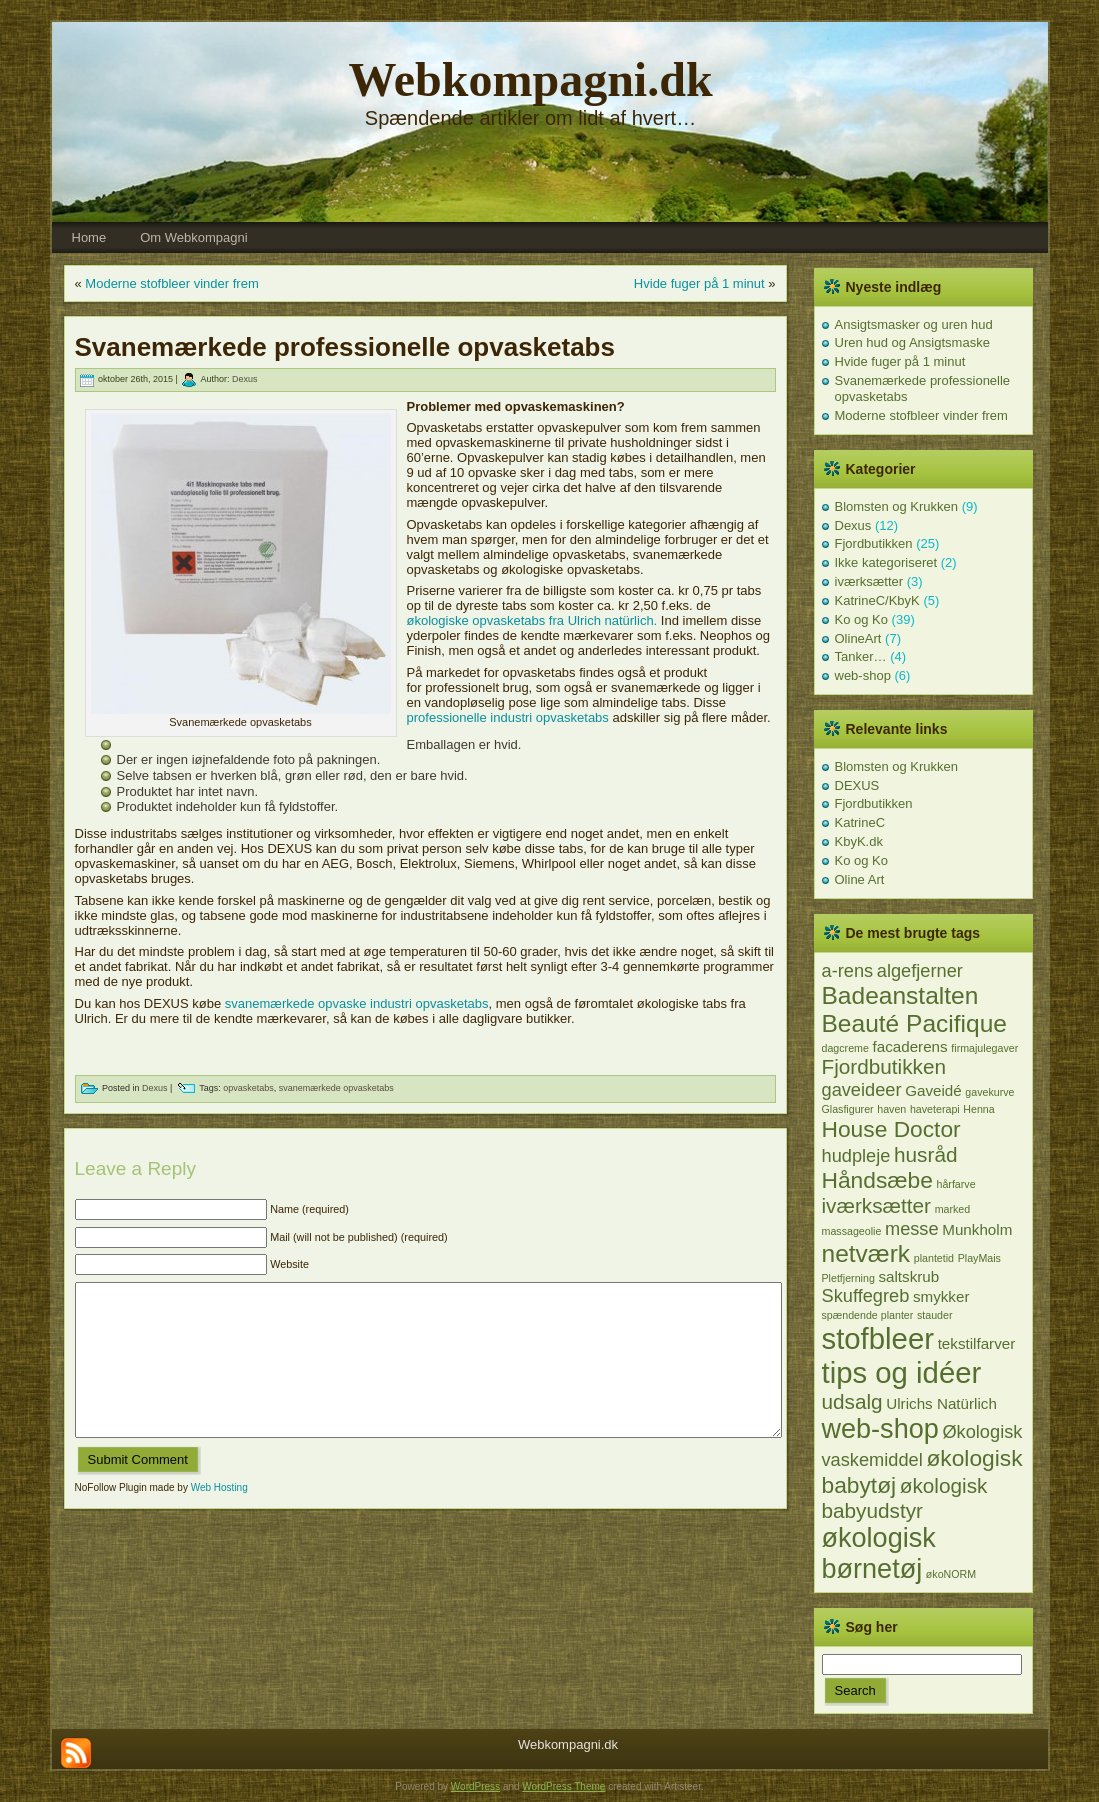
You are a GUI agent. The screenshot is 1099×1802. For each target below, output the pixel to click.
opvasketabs (248, 1089)
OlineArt (858, 638)
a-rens (848, 970)
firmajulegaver (984, 1048)
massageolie (852, 1231)
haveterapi (935, 1109)
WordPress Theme (563, 1786)
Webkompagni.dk (530, 79)
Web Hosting (219, 1517)
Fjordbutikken (874, 543)
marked (953, 1209)
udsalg (852, 1401)
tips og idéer (902, 1372)
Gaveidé (933, 1090)
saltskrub (908, 1276)
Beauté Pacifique (914, 1023)
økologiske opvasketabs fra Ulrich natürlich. (532, 620)
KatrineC (860, 822)
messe (912, 1228)
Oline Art (860, 879)
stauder (935, 1315)
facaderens (910, 1046)
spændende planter (868, 1315)
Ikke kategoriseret (886, 562)
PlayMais (979, 1258)
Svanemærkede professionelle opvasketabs (345, 347)
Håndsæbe (877, 1180)
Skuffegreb (866, 1295)
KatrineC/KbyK (877, 600)
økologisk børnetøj (879, 1553)
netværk (866, 1253)
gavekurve (989, 1092)
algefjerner (920, 970)
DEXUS (857, 785)
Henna (978, 1109)
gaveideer (862, 1089)
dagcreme (845, 1048)
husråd (925, 1154)
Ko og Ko (862, 619)
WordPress (475, 1786)
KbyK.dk (859, 841)
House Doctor (891, 1129)
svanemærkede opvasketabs (336, 1089)
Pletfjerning (848, 1278)
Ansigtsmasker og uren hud (914, 324)
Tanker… (861, 656)
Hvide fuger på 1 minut (699, 283)
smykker (941, 1296)
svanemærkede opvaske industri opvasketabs (357, 1003)
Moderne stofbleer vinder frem (171, 283)
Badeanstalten (900, 995)
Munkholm (977, 1229)
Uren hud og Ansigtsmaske (912, 342)
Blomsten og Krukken (897, 506)
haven (891, 1109)
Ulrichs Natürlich (941, 1403)
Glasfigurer (848, 1109)
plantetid (934, 1258)
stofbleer (878, 1338)
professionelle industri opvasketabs (510, 717)
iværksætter (869, 581)
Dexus (245, 380)
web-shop (863, 675)
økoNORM (951, 1574)
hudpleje (856, 1155)
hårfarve (956, 1184)
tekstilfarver (977, 1343)
